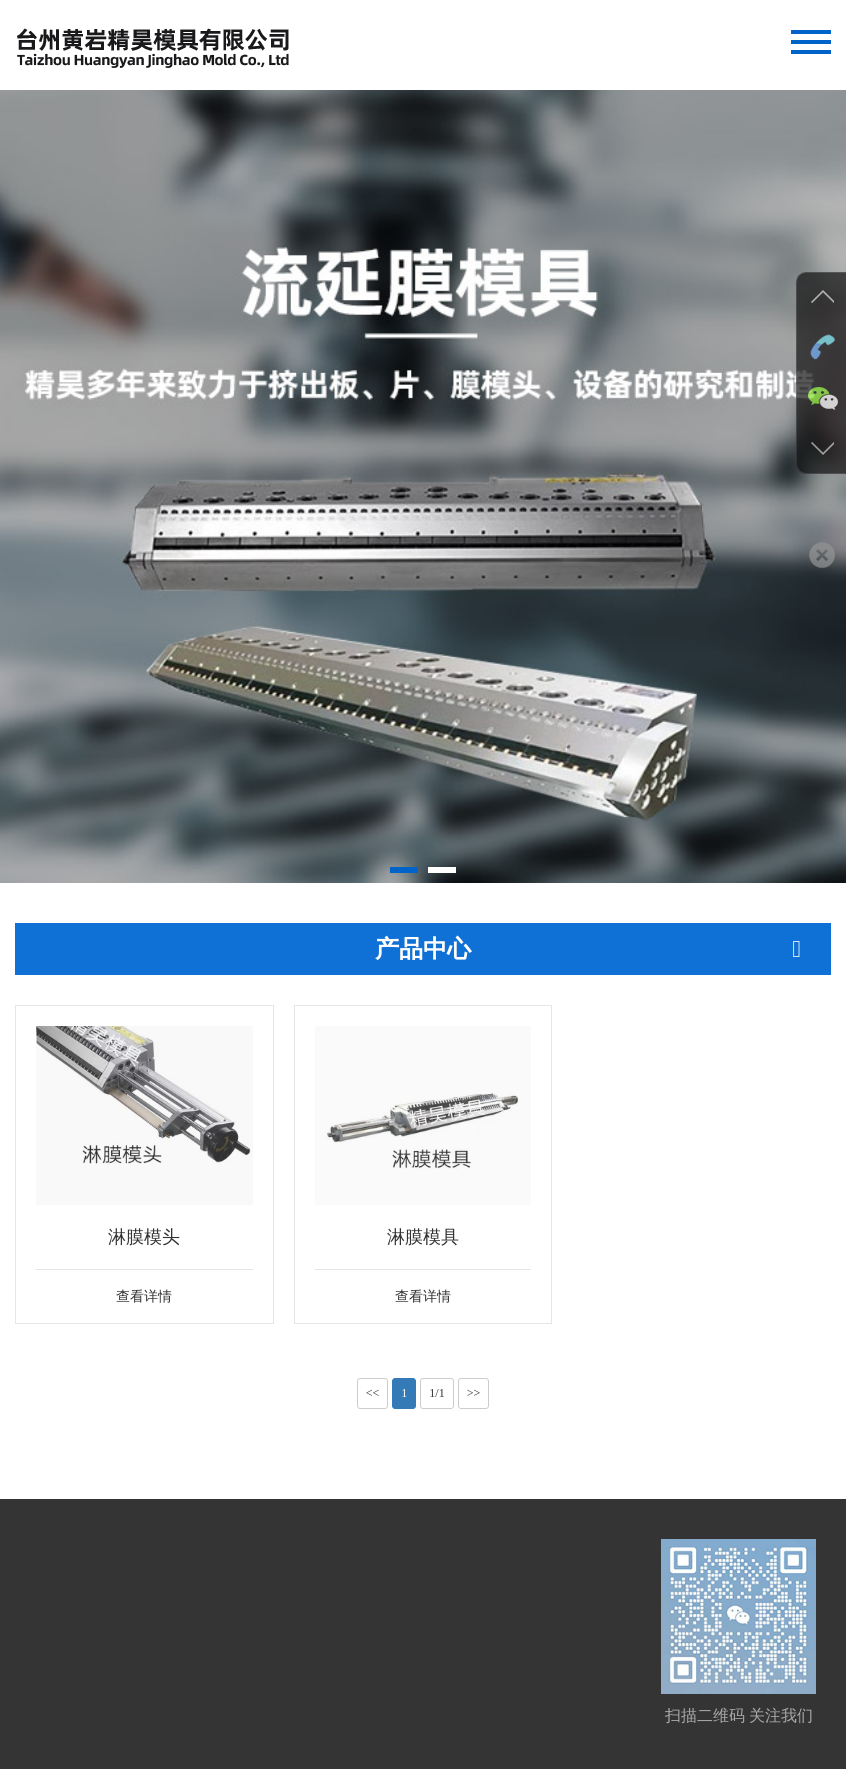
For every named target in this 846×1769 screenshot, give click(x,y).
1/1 (436, 1393)
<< (373, 1393)
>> (474, 1393)
